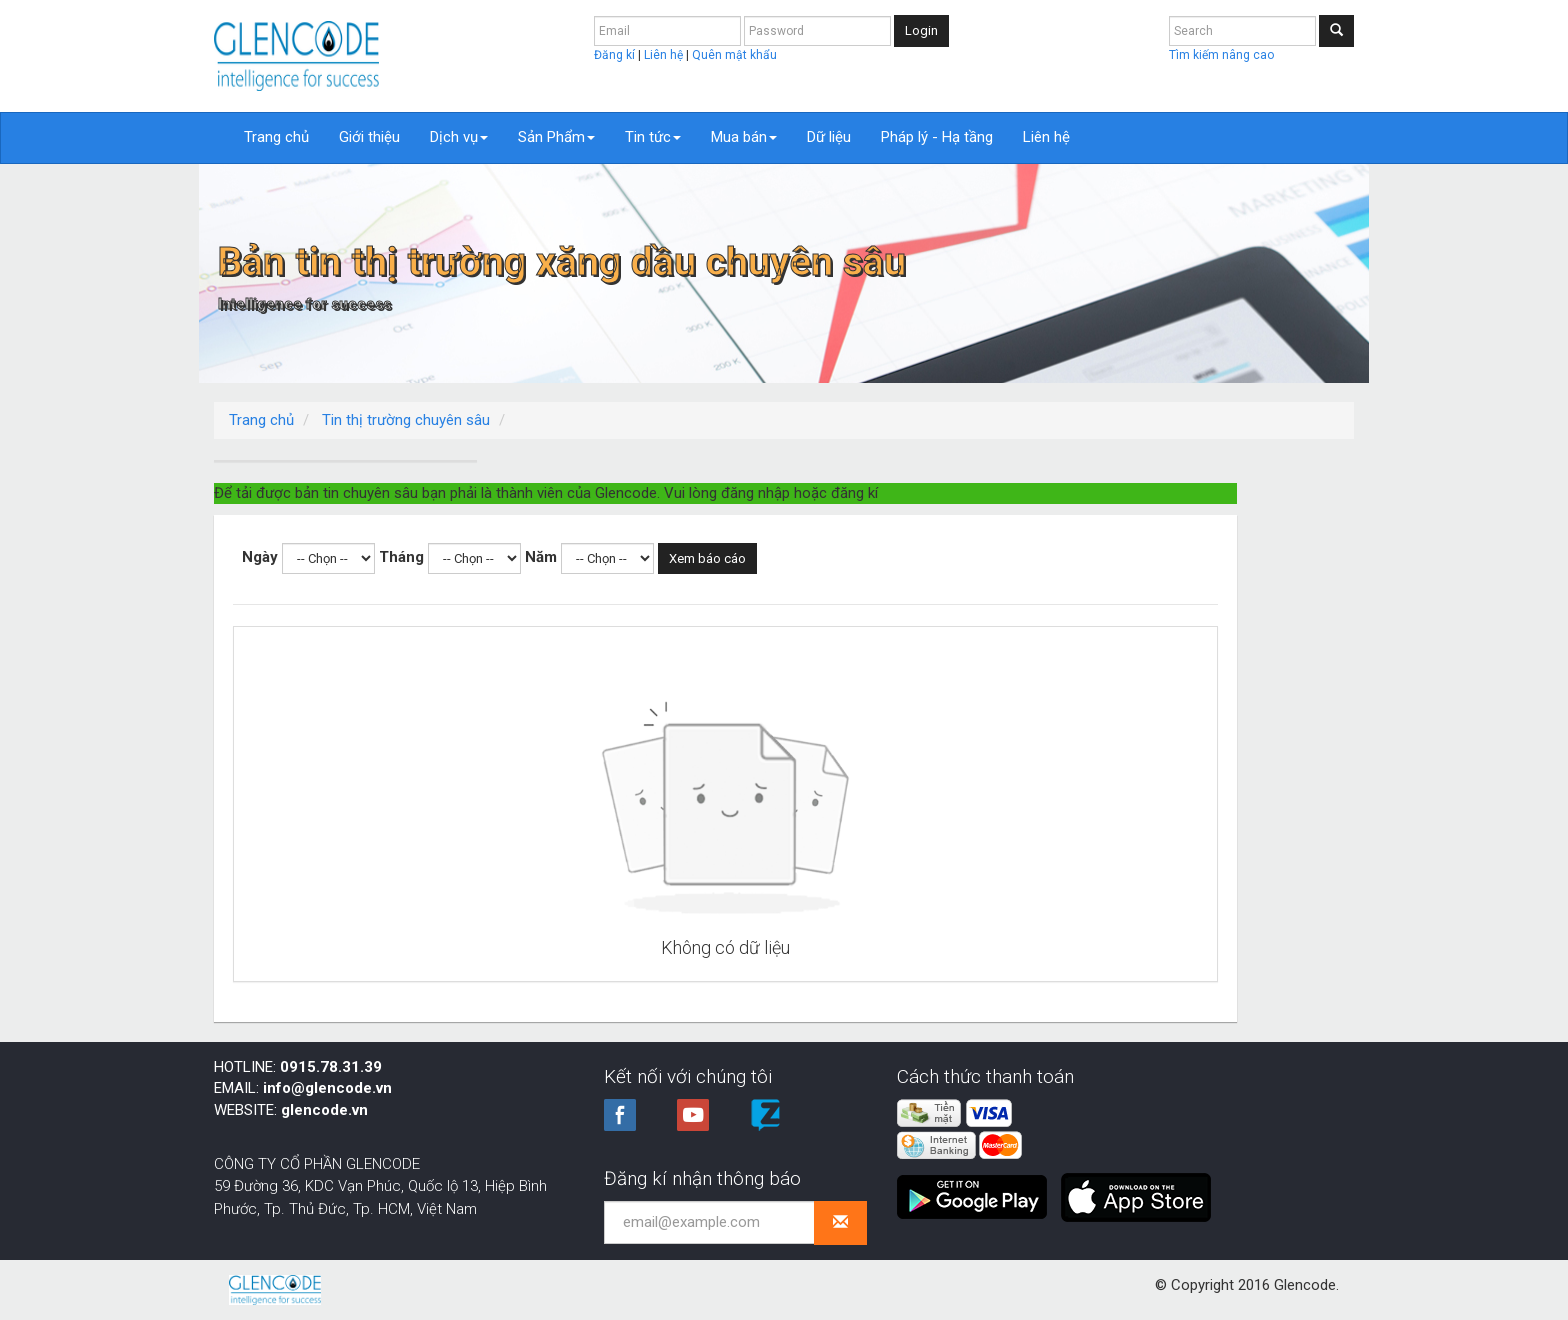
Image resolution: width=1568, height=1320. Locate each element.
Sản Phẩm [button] (556, 137)
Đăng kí (616, 55)
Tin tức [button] (653, 137)
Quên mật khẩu (734, 55)
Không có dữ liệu (930, 924)
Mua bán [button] (744, 137)
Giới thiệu (369, 137)
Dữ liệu (829, 137)
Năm (833, 534)
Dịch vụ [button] (459, 137)
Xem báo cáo (999, 535)
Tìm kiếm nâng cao (1221, 55)
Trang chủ (276, 137)
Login (921, 30)
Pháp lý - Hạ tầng (937, 137)
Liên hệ (665, 55)
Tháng (693, 534)
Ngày (552, 534)
